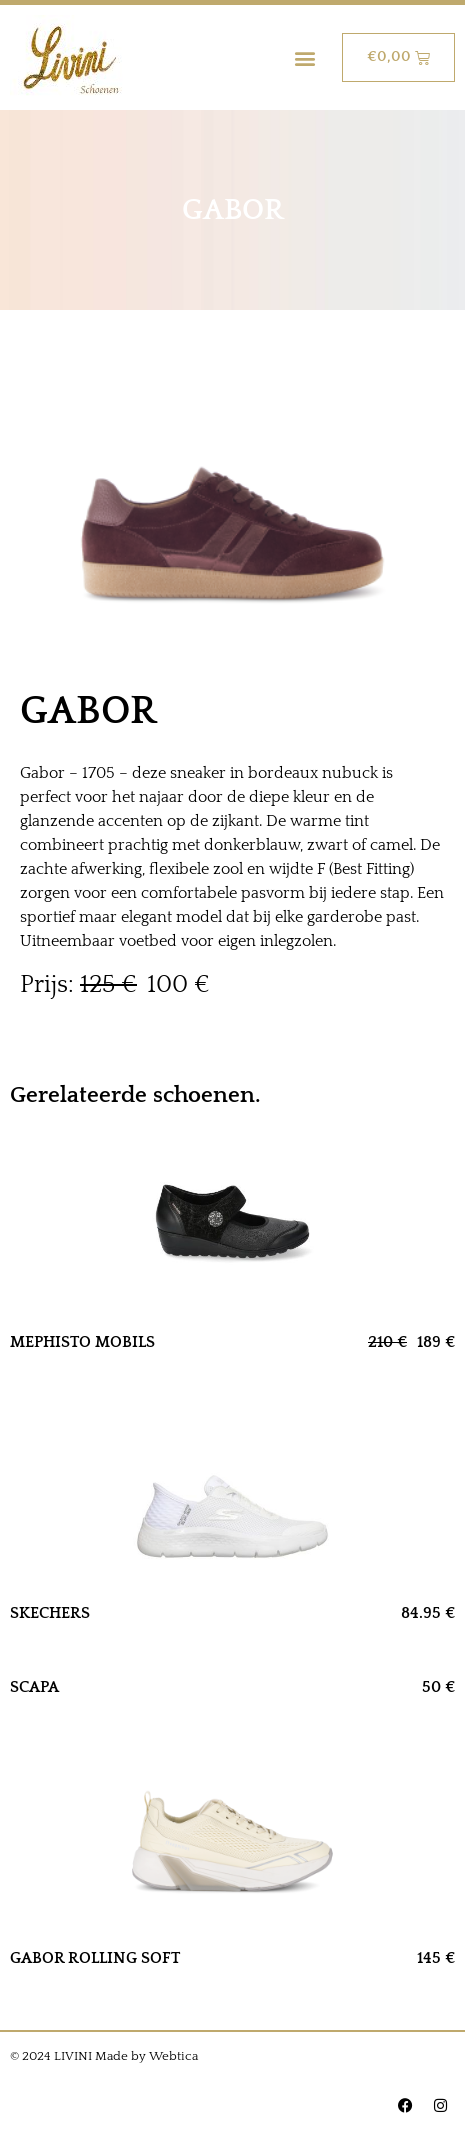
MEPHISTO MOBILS (82, 1342)
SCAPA (34, 1687)
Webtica (173, 2056)
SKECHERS (50, 1613)
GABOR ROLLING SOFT (95, 1958)
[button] (305, 57)
